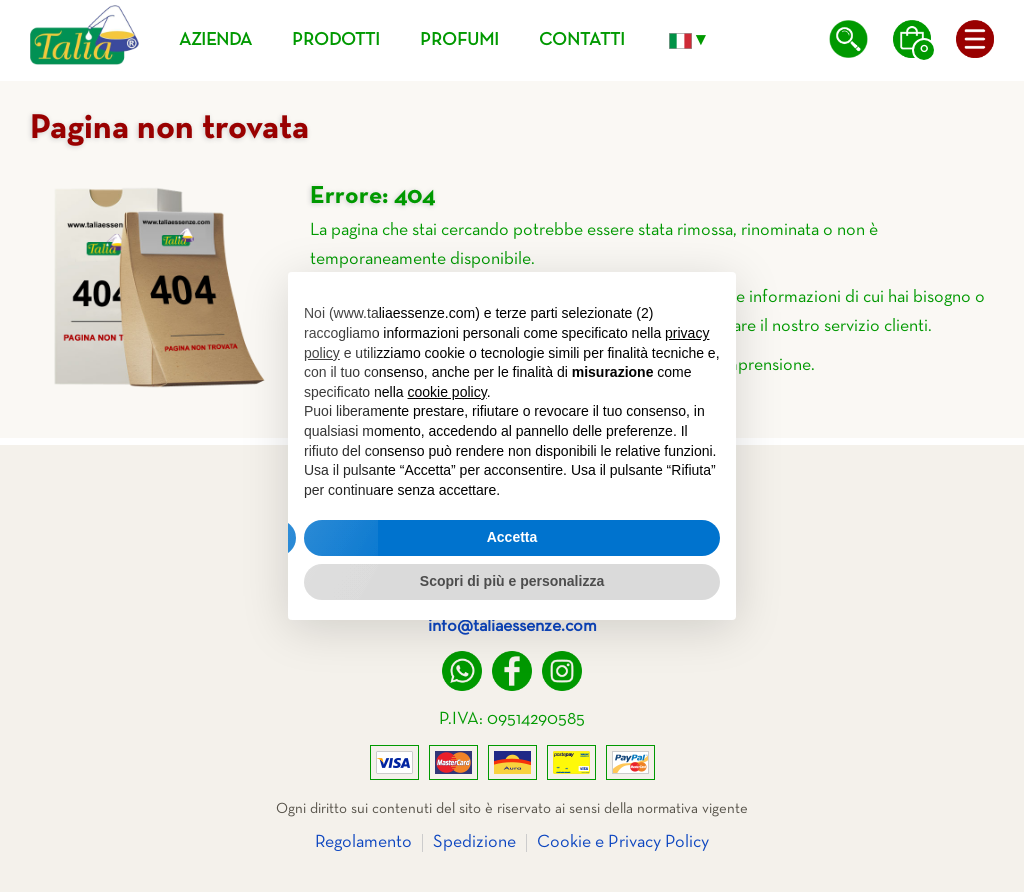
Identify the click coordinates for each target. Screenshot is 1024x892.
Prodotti (336, 40)
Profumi (459, 40)
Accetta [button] (512, 537)
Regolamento (363, 842)
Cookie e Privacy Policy (623, 842)
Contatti (582, 40)
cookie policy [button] (447, 392)
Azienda (215, 40)
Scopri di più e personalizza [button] (512, 581)
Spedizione (474, 842)
